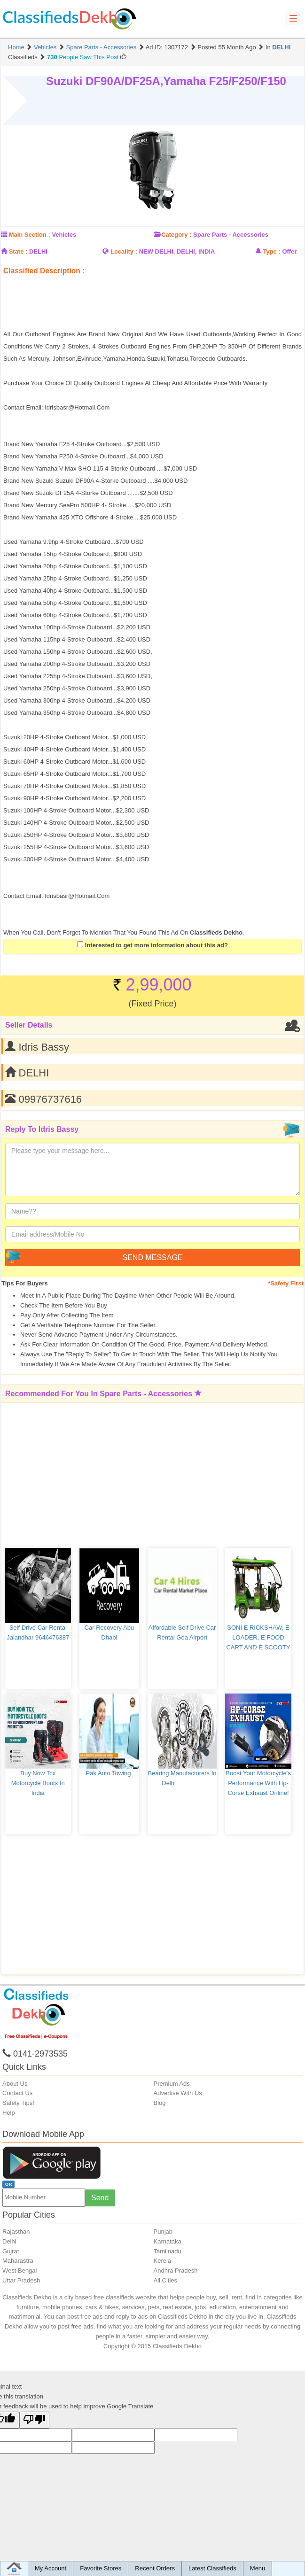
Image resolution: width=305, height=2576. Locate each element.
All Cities (166, 2280)
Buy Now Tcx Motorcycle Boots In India (39, 1783)
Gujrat (10, 2251)
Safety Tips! (18, 2102)
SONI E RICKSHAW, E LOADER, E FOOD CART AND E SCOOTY (258, 1637)
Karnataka (167, 2241)
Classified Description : (44, 271)
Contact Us (17, 2092)
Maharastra (17, 2260)
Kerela (163, 2260)
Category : (176, 234)
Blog (160, 2102)
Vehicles (45, 47)
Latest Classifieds (212, 2568)
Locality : (123, 251)
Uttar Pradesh (21, 2280)
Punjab (163, 2231)
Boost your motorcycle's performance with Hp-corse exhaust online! (259, 1783)
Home (16, 47)
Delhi (9, 2241)
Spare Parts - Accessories (101, 47)
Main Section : (29, 234)
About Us (14, 2083)
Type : (271, 251)
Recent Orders (155, 2568)
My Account (50, 2568)
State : (18, 251)
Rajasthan (16, 2231)
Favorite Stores (100, 2568)
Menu (258, 2568)
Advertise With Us (178, 2092)
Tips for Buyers (24, 1283)
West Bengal (19, 2270)
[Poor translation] (34, 2420)
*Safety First (286, 1283)
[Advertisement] (113, 284)
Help (8, 2112)
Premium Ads (172, 2083)
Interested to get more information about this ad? (152, 945)
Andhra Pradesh (176, 2270)
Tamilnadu (167, 2251)
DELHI (281, 47)
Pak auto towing (109, 1773)
